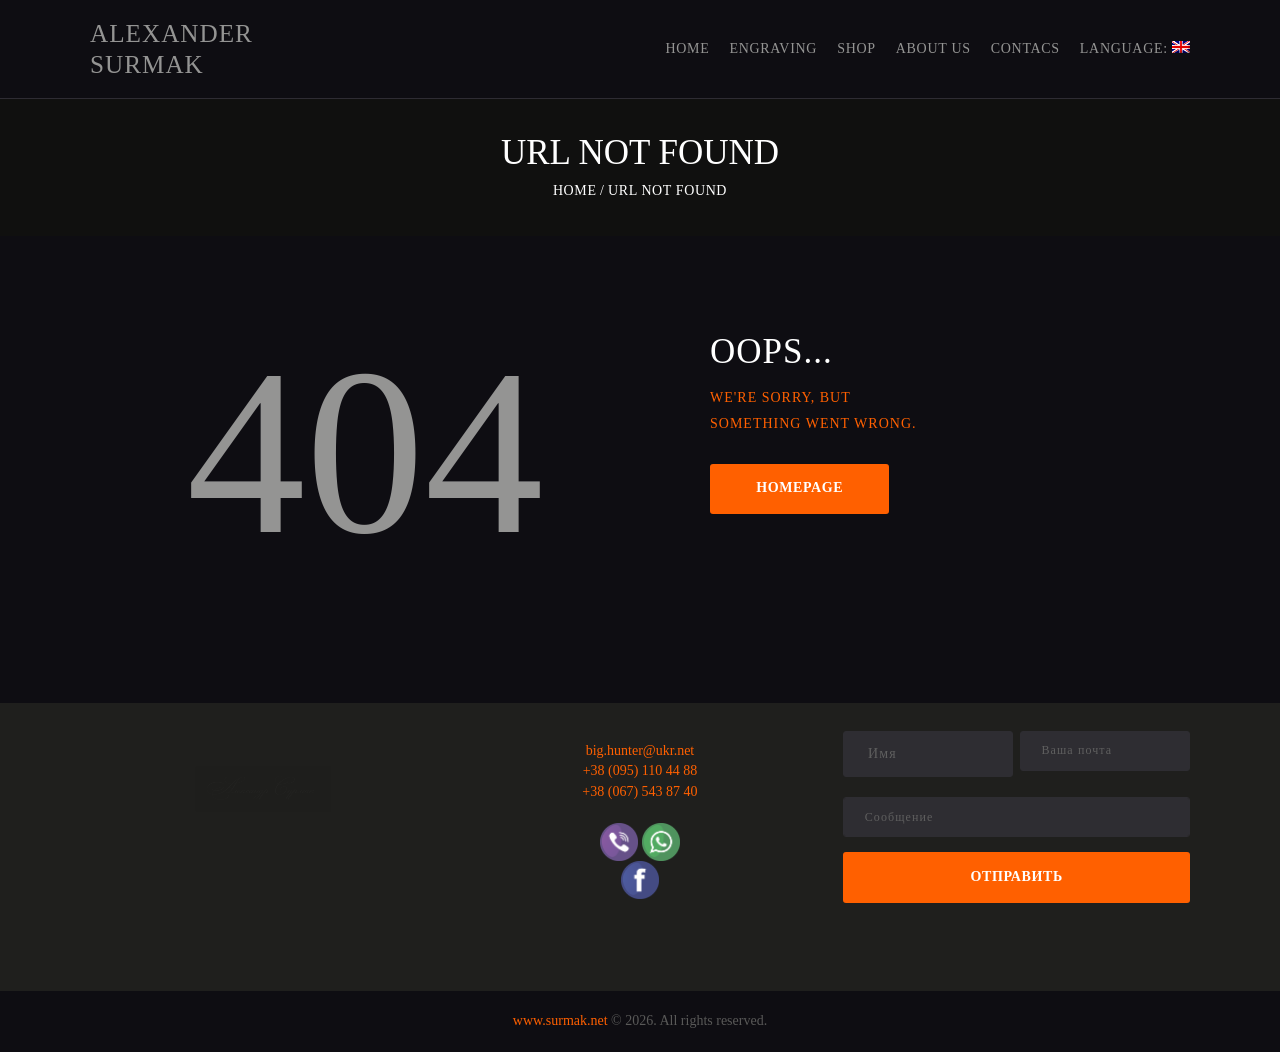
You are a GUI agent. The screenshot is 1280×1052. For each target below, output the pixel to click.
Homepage (799, 487)
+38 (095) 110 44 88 (640, 770)
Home (575, 190)
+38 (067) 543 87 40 (639, 791)
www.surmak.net (560, 1020)
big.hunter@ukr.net (640, 750)
